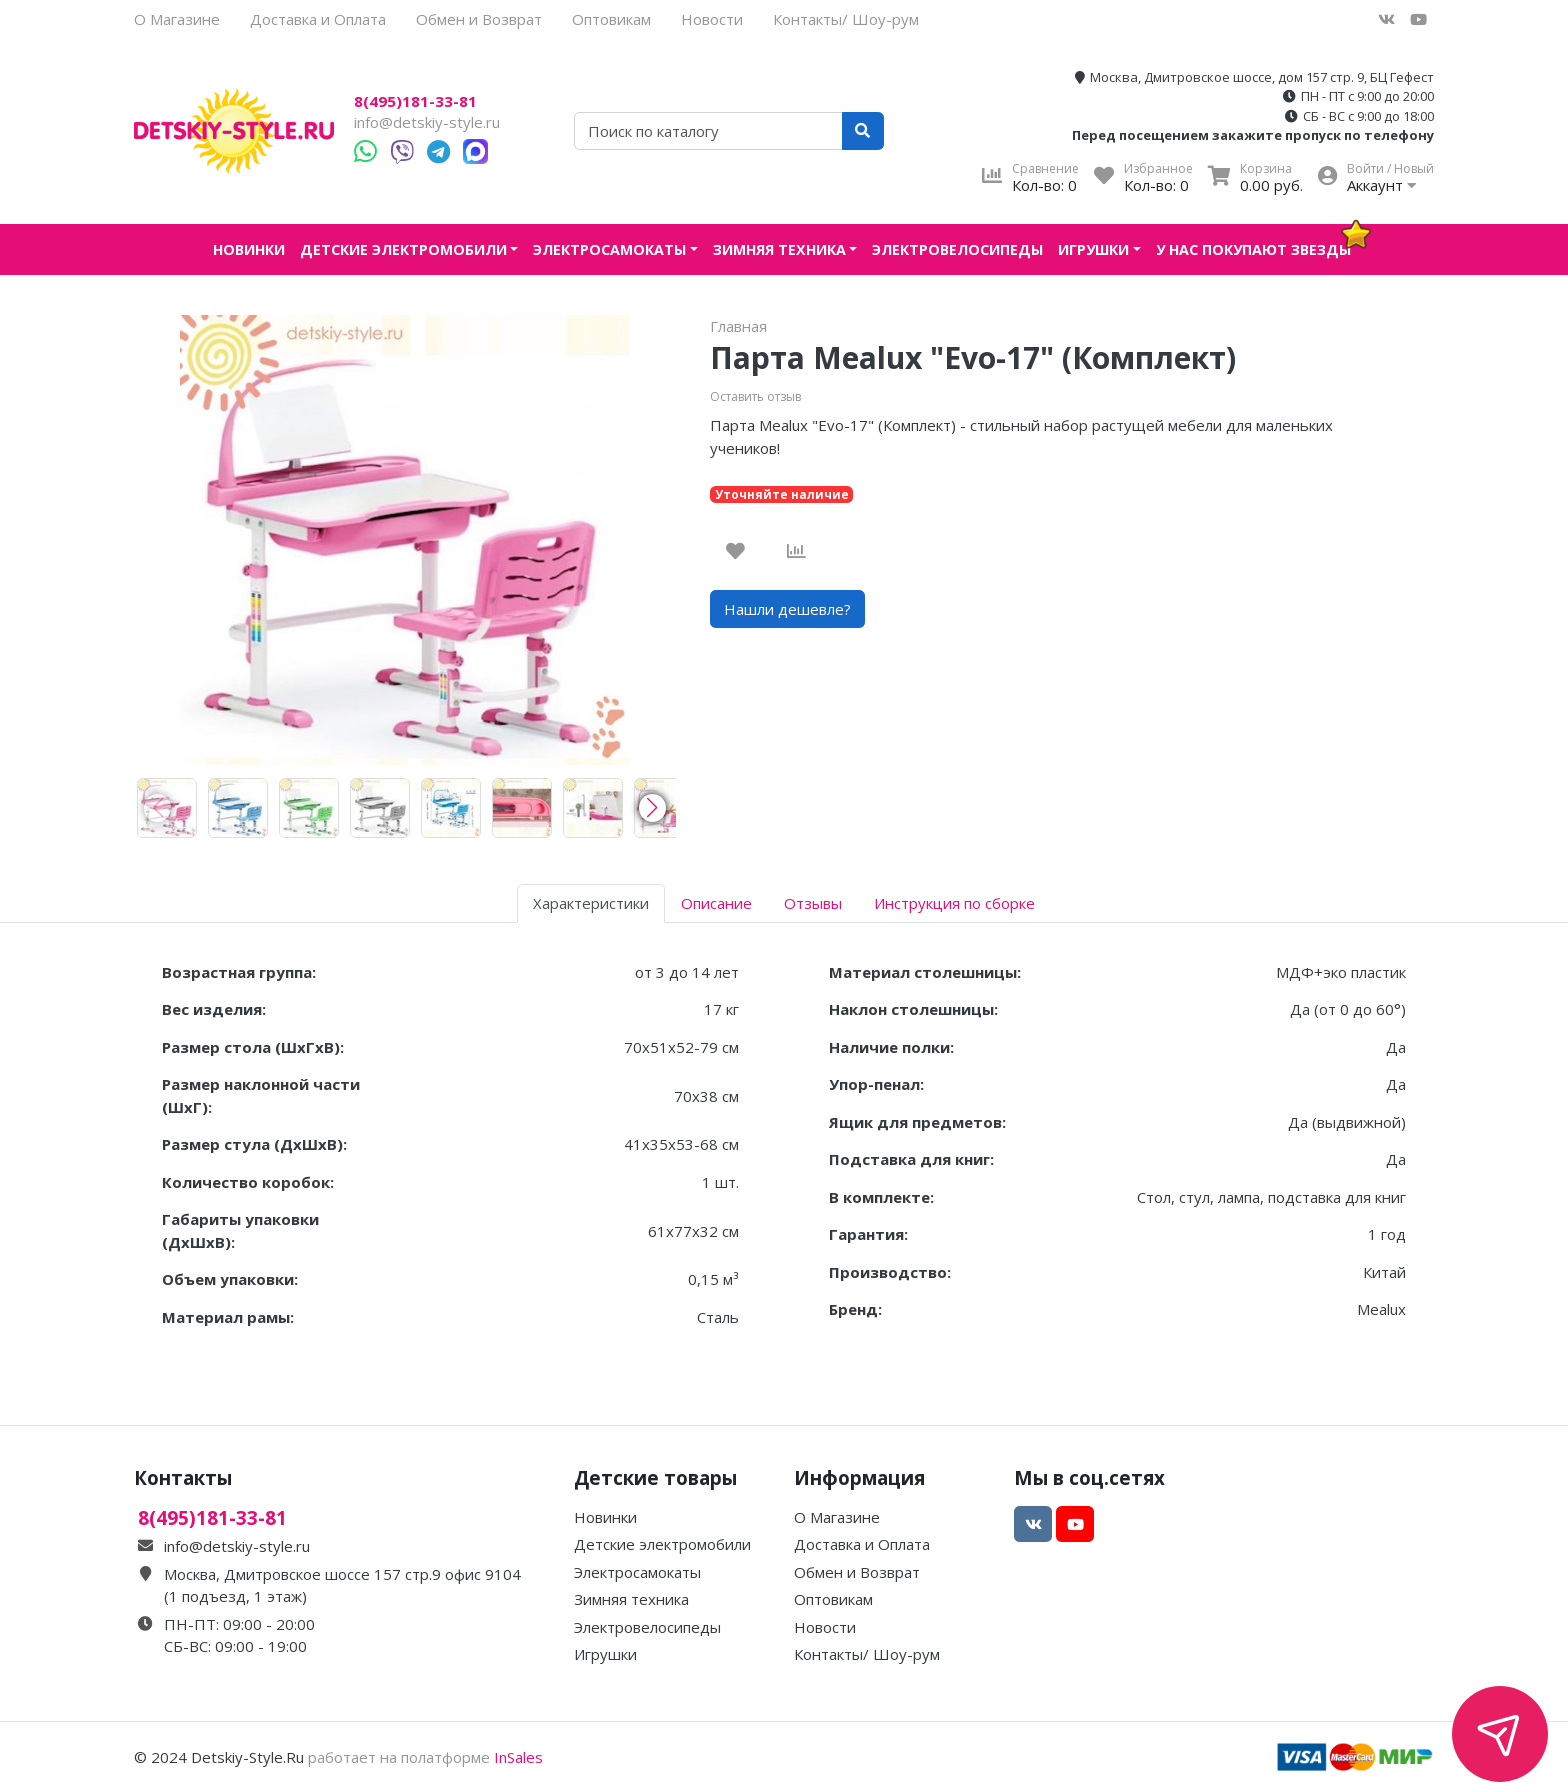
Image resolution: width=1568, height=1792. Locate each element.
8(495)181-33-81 (415, 101)
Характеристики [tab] (591, 903)
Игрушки (1093, 249)
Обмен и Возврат (479, 19)
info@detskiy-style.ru (427, 122)
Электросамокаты (609, 249)
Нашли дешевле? (787, 609)
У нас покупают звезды (1253, 249)
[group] (167, 808)
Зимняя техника (779, 249)
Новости (712, 19)
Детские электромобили (403, 249)
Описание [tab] (716, 903)
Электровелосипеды (957, 249)
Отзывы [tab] (813, 903)
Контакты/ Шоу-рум (846, 19)
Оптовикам (611, 19)
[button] (652, 808)
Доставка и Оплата (318, 19)
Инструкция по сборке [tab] (954, 903)
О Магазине (177, 19)
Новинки (249, 249)
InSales (518, 1757)
